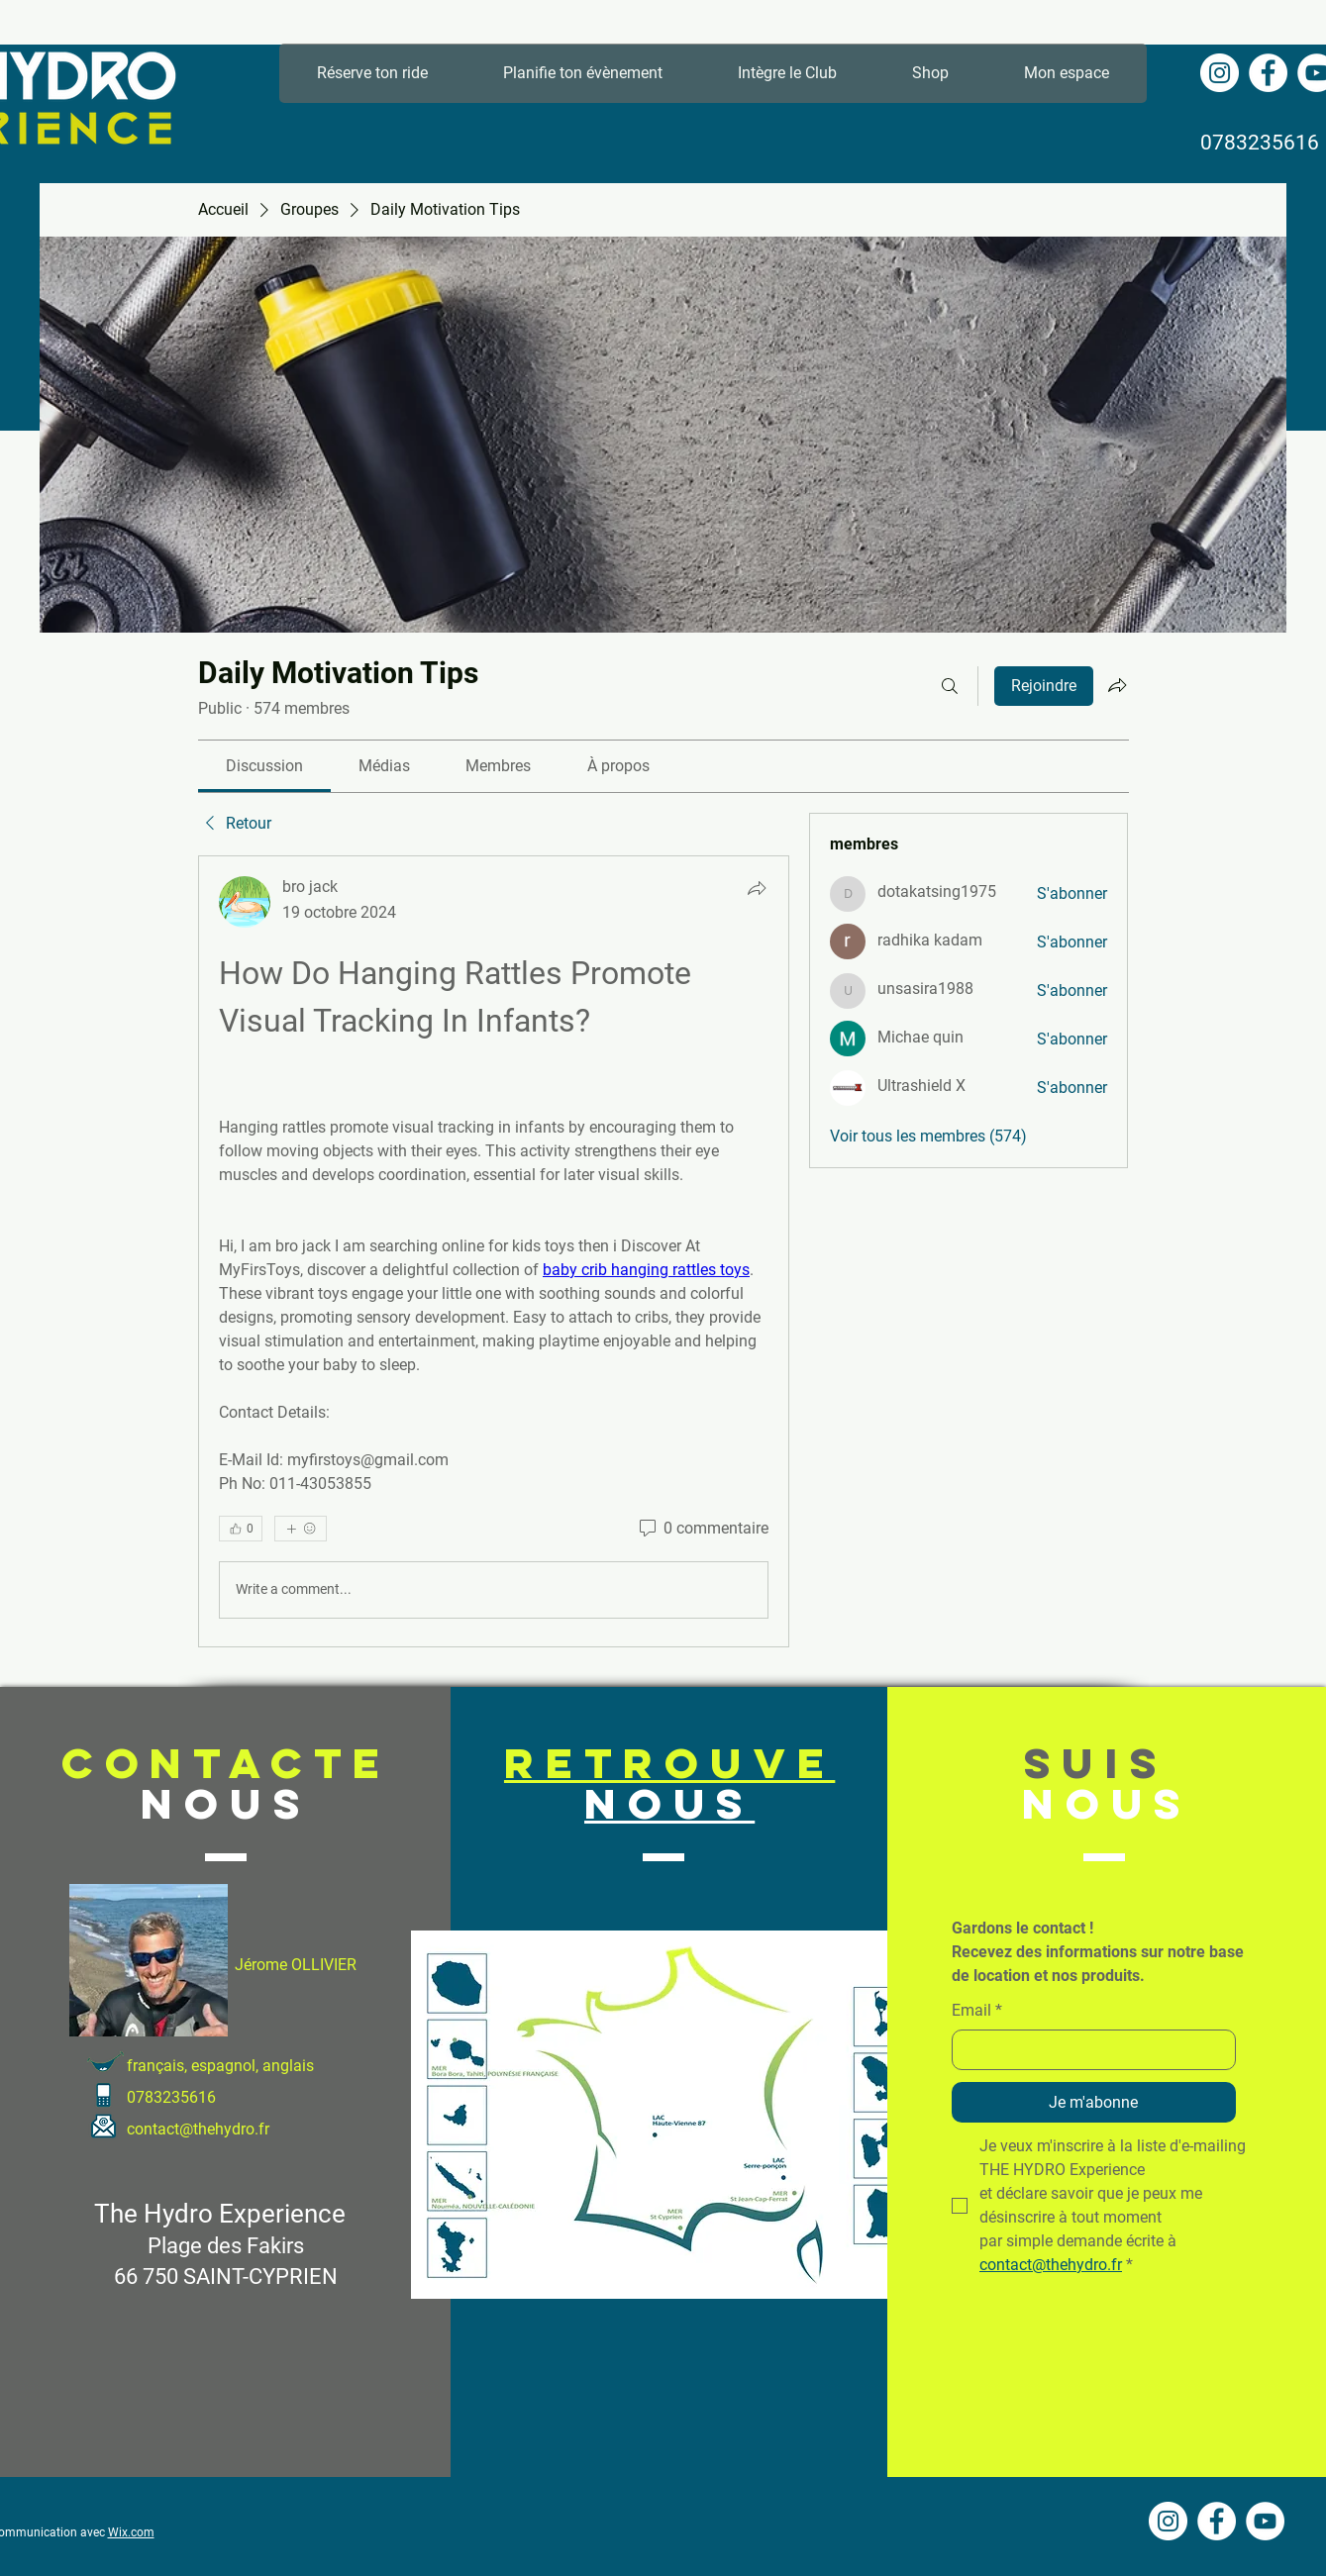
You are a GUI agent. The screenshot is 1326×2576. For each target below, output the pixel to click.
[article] (494, 1251)
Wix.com (131, 2532)
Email (977, 2011)
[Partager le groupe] (1117, 685)
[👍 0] (240, 1528)
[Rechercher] (950, 686)
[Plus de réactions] (300, 1528)
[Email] (1088, 2049)
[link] (264, 765)
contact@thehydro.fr (198, 2129)
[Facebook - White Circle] (1268, 72)
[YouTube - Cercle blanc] (1265, 2521)
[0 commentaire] (702, 1528)
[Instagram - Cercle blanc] (1219, 72)
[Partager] (756, 888)
